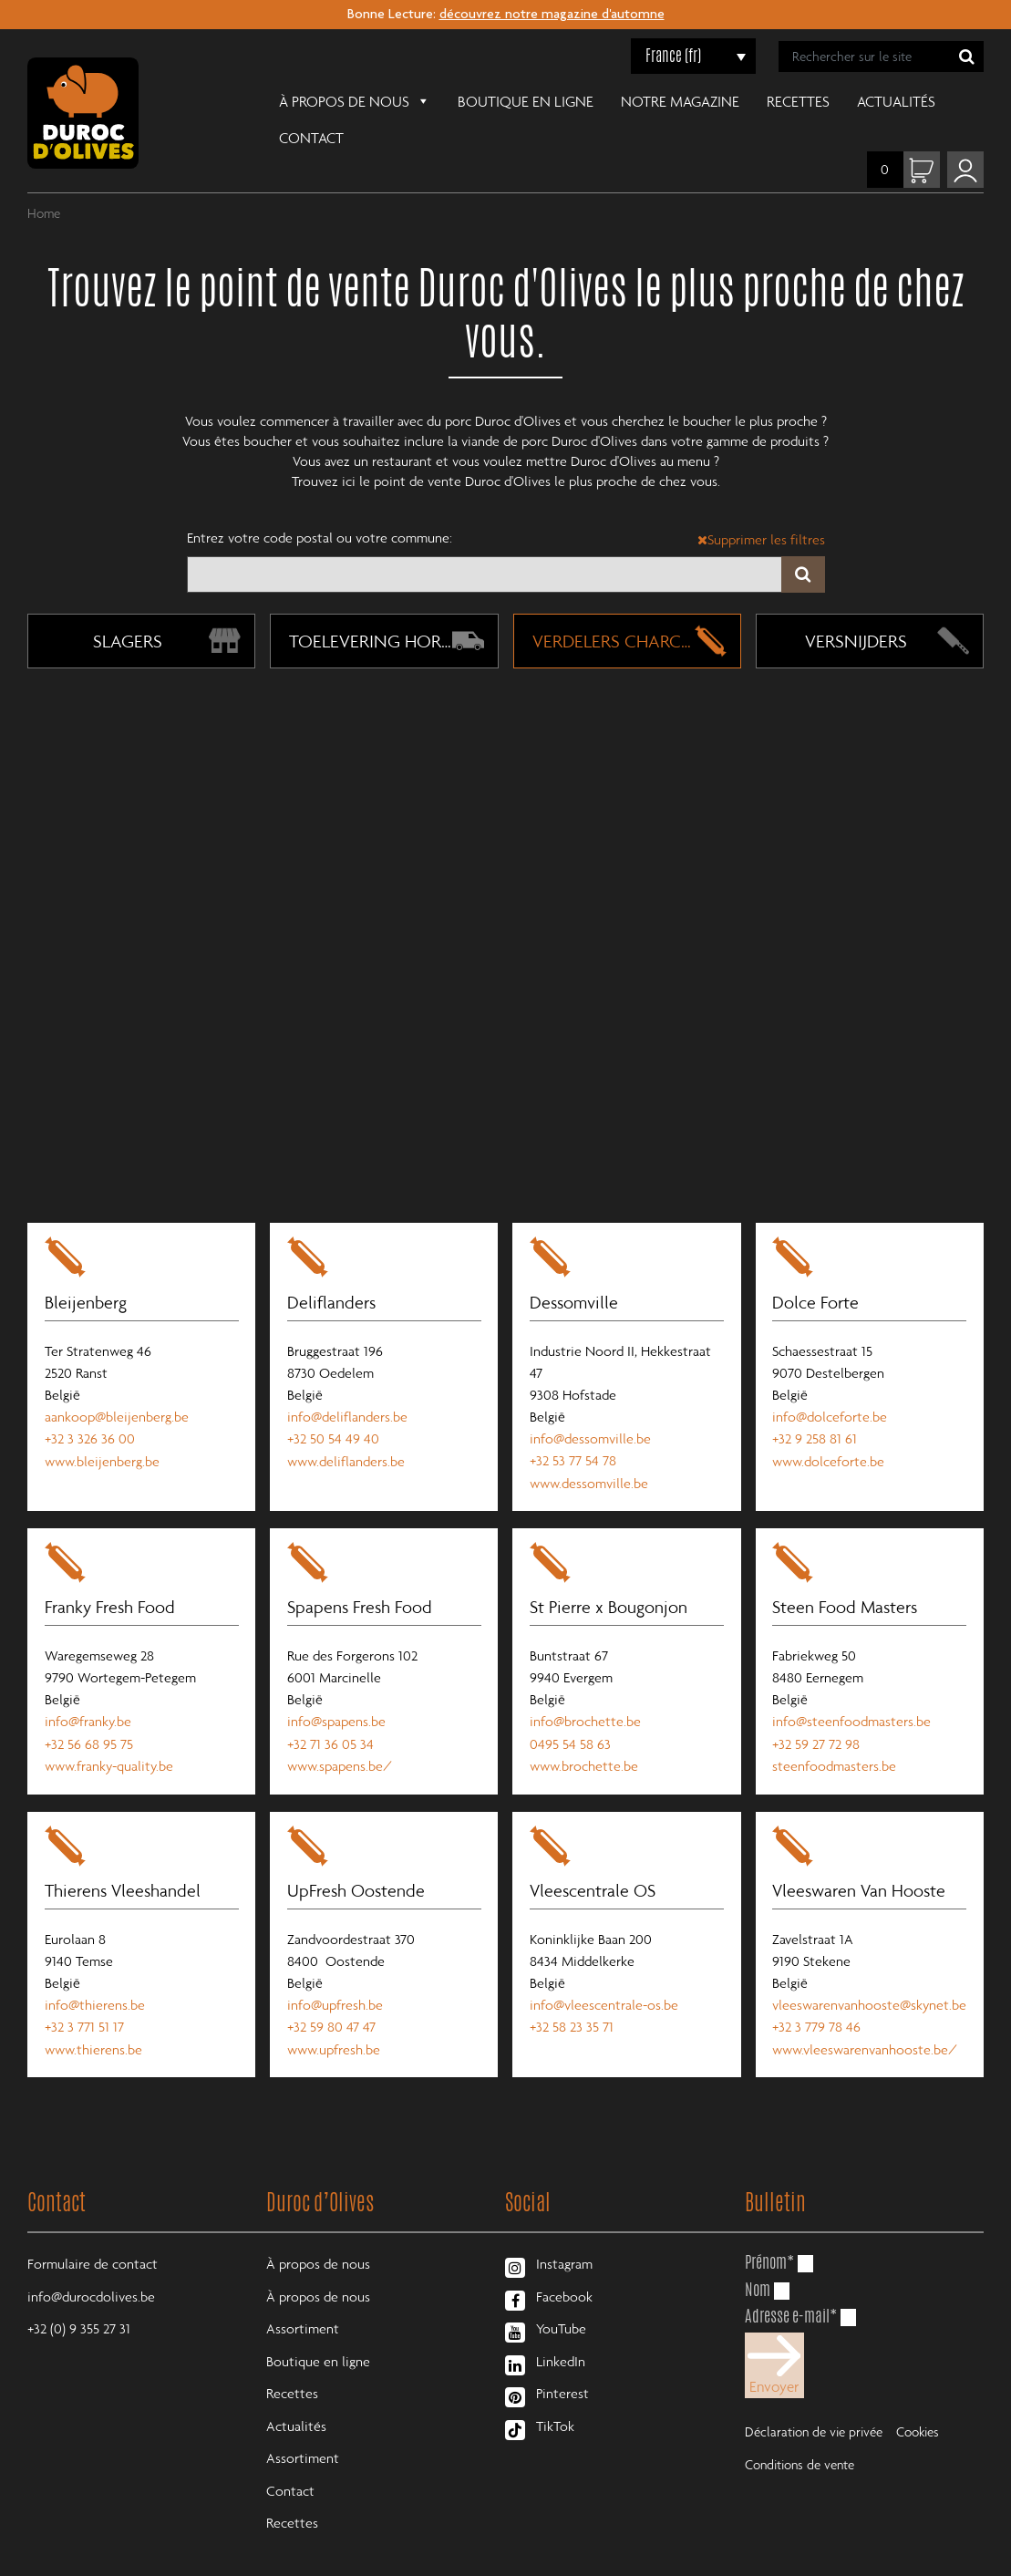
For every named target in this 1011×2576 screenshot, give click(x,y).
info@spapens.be (337, 1684)
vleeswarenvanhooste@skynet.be (871, 1968)
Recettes (736, 101)
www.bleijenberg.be (103, 1421)
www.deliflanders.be (347, 1421)
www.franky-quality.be (110, 1728)
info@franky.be (89, 1684)
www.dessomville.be (590, 1443)
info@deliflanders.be (348, 1378)
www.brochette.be (585, 1728)
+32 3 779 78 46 (818, 1989)
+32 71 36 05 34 (331, 1706)
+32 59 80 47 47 (332, 1989)
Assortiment (302, 2293)
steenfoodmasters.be (836, 1728)
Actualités (834, 101)
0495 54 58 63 (571, 1706)
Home (43, 176)
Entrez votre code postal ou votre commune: (319, 500)
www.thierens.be (94, 2011)
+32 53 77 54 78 (574, 1421)
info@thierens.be (96, 1968)
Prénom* (769, 2225)
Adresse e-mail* (791, 2279)
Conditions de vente (799, 2421)
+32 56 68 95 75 (90, 1706)
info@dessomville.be (591, 1399)
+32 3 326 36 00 (91, 1399)
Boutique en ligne (463, 101)
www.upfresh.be (334, 2011)
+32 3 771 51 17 (85, 1989)
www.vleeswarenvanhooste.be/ (866, 2011)
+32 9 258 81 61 (816, 1399)
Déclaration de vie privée (813, 2388)
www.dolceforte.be (830, 1421)
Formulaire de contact (92, 2227)
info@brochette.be (586, 1684)
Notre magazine (618, 101)
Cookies (917, 2388)
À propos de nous (292, 99)
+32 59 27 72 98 (817, 1706)
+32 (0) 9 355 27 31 (78, 2293)
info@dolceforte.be (831, 1378)
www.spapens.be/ (340, 1728)
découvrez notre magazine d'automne (552, 15)
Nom (757, 2251)
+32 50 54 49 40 (334, 1399)
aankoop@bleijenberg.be (118, 1378)
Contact (933, 101)
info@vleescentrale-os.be (605, 1968)
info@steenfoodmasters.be (853, 1684)
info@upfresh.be (336, 1968)
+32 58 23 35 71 (572, 1989)
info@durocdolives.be (91, 2260)
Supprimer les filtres (761, 502)
